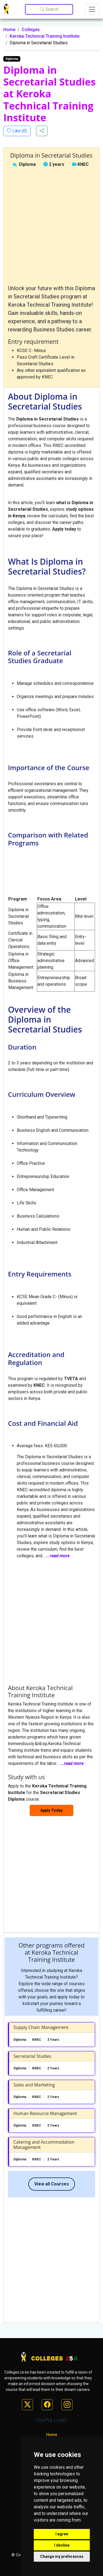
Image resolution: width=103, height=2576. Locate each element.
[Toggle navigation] (92, 9)
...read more (57, 1555)
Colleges (31, 29)
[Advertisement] (51, 226)
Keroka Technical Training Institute (44, 36)
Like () (19, 130)
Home (9, 29)
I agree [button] (61, 2534)
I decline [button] (61, 2545)
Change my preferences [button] (61, 2556)
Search (49, 9)
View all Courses (51, 2184)
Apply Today (51, 1810)
